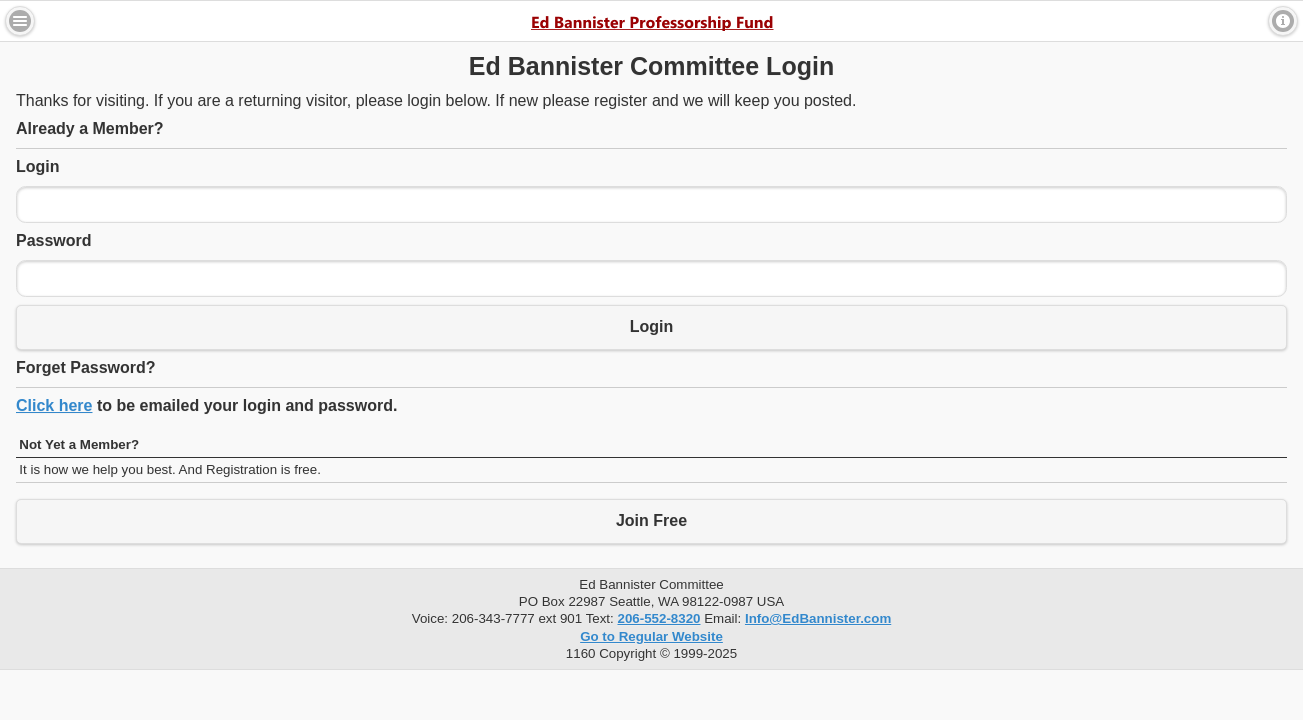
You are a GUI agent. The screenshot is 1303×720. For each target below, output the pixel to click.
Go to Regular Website (651, 636)
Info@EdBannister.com (818, 618)
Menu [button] (20, 21)
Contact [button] (1283, 21)
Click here (54, 405)
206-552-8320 (658, 618)
